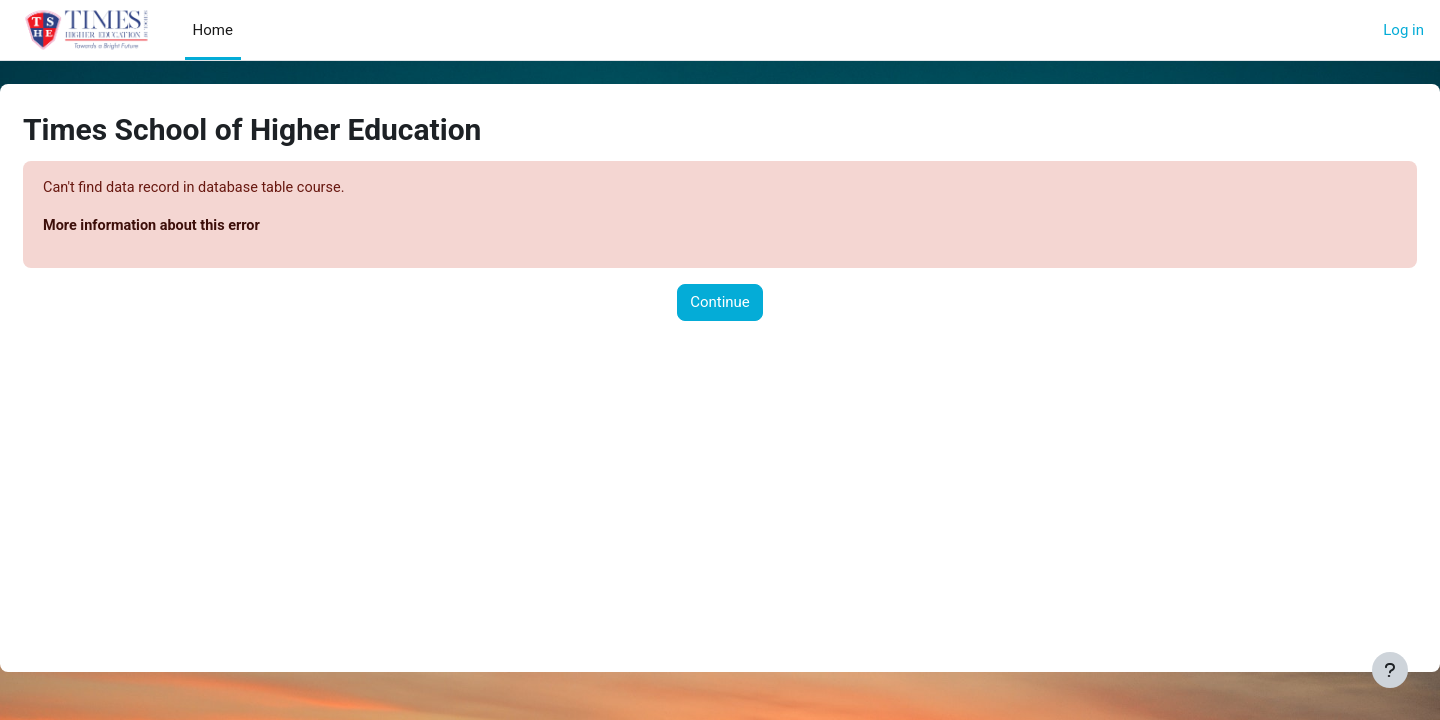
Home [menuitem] (213, 30)
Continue (720, 304)
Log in (1403, 30)
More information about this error (203, 227)
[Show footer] (1390, 670)
